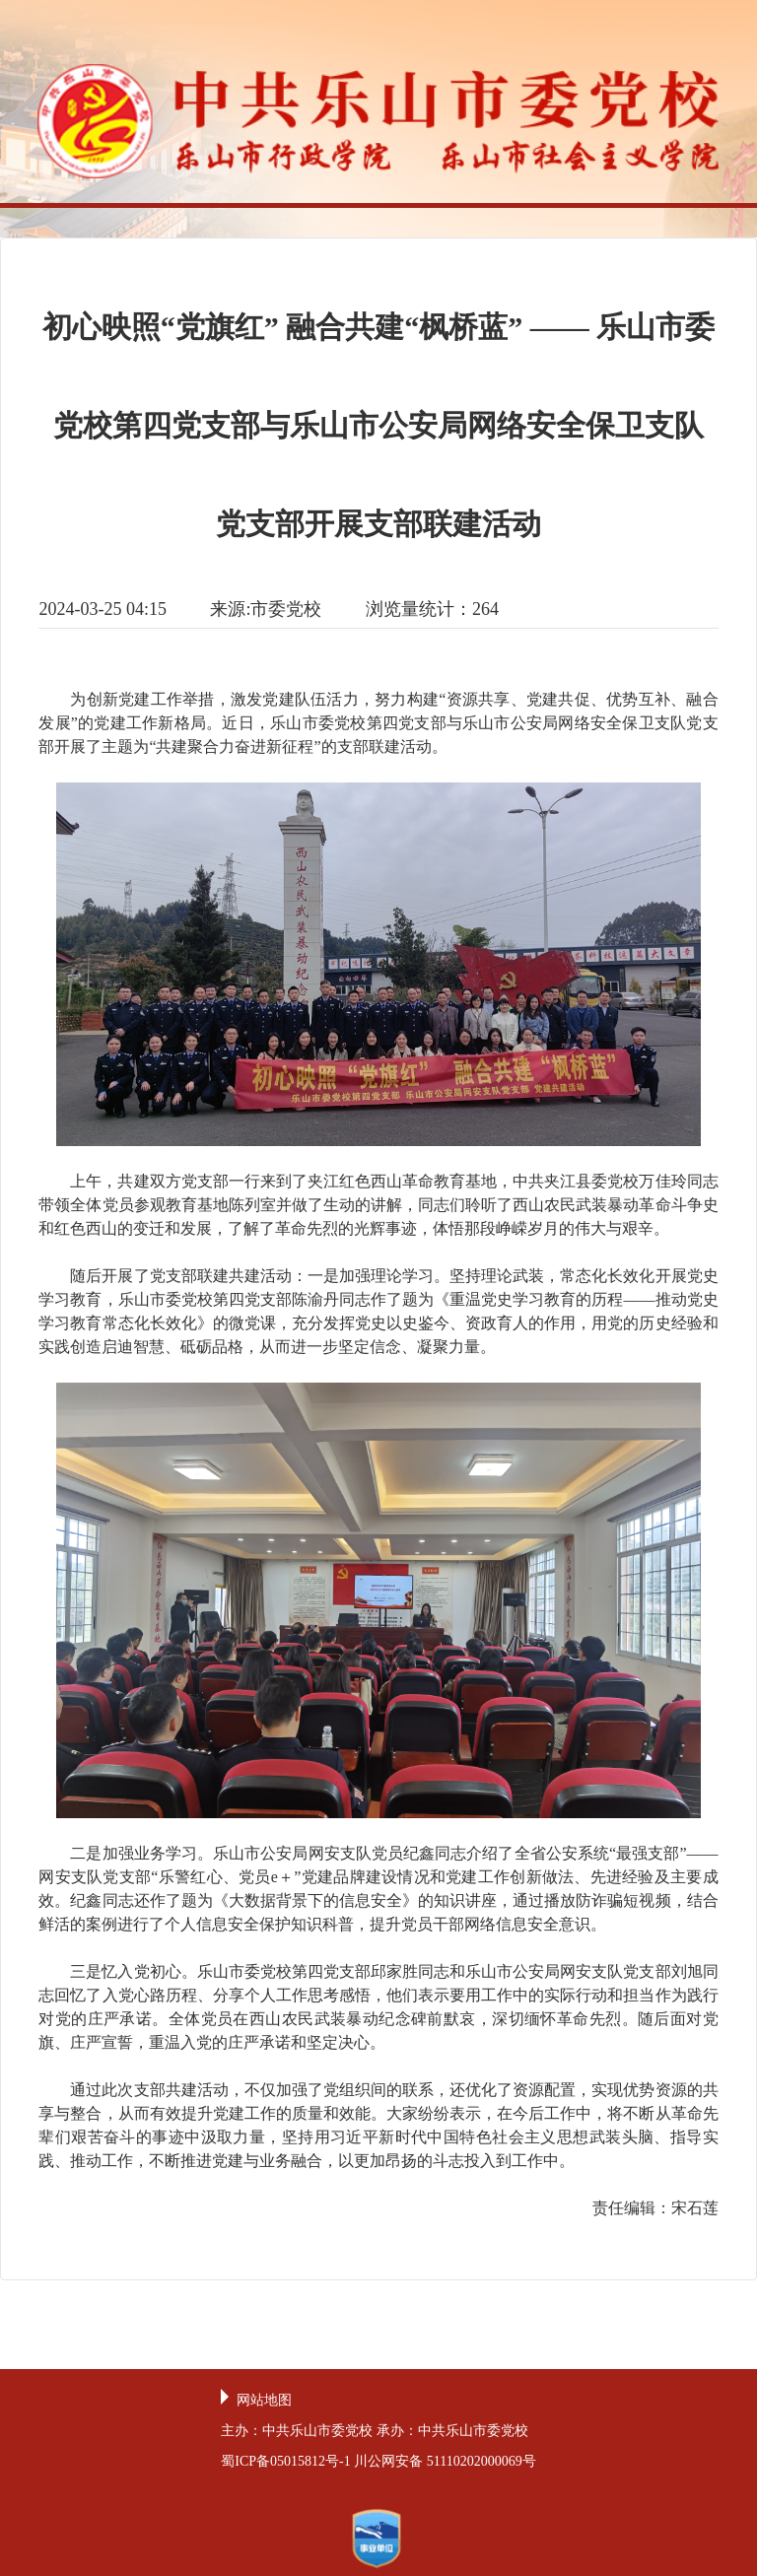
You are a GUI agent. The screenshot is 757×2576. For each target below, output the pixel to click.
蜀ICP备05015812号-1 (285, 2461)
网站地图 (264, 2400)
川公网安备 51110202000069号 (444, 2461)
